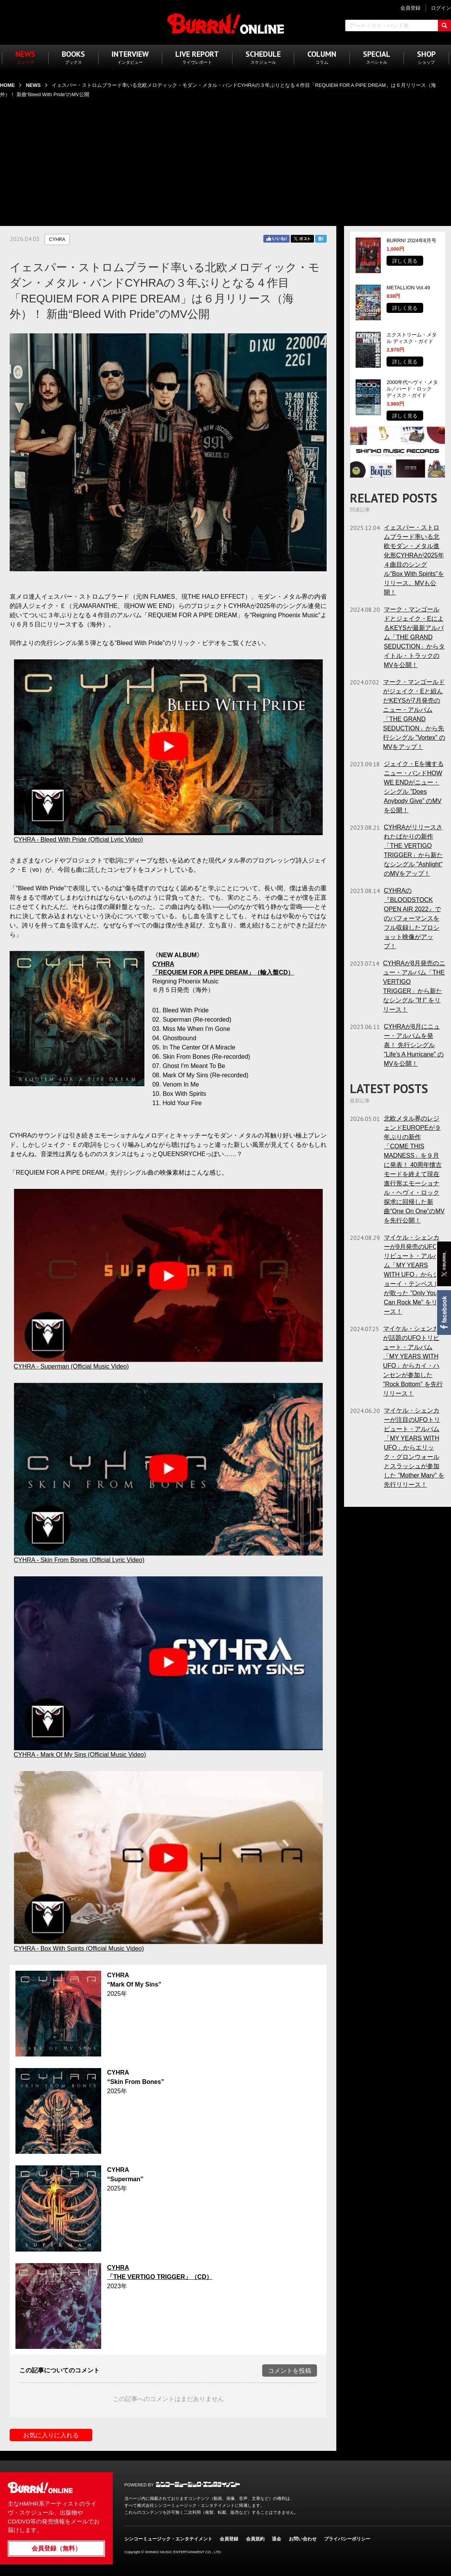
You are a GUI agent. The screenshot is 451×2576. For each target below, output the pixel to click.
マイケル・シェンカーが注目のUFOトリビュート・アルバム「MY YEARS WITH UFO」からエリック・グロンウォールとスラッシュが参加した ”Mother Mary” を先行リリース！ (414, 1447)
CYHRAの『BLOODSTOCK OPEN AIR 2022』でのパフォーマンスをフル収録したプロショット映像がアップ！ (412, 918)
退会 (276, 2539)
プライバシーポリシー (347, 2539)
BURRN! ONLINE (226, 23)
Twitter (302, 239)
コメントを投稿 (289, 2370)
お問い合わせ (303, 2539)
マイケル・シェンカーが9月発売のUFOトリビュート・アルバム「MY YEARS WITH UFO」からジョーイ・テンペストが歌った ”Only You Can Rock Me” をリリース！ (414, 1274)
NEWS (33, 85)
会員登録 (229, 2539)
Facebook (443, 1312)
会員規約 (255, 2539)
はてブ (321, 239)
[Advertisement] (225, 157)
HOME (7, 85)
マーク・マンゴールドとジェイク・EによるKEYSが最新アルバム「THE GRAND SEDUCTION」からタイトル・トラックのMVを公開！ (414, 637)
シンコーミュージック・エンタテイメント (198, 2484)
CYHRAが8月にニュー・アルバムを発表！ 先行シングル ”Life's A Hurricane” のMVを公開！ (414, 1045)
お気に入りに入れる (51, 2435)
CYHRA (57, 239)
